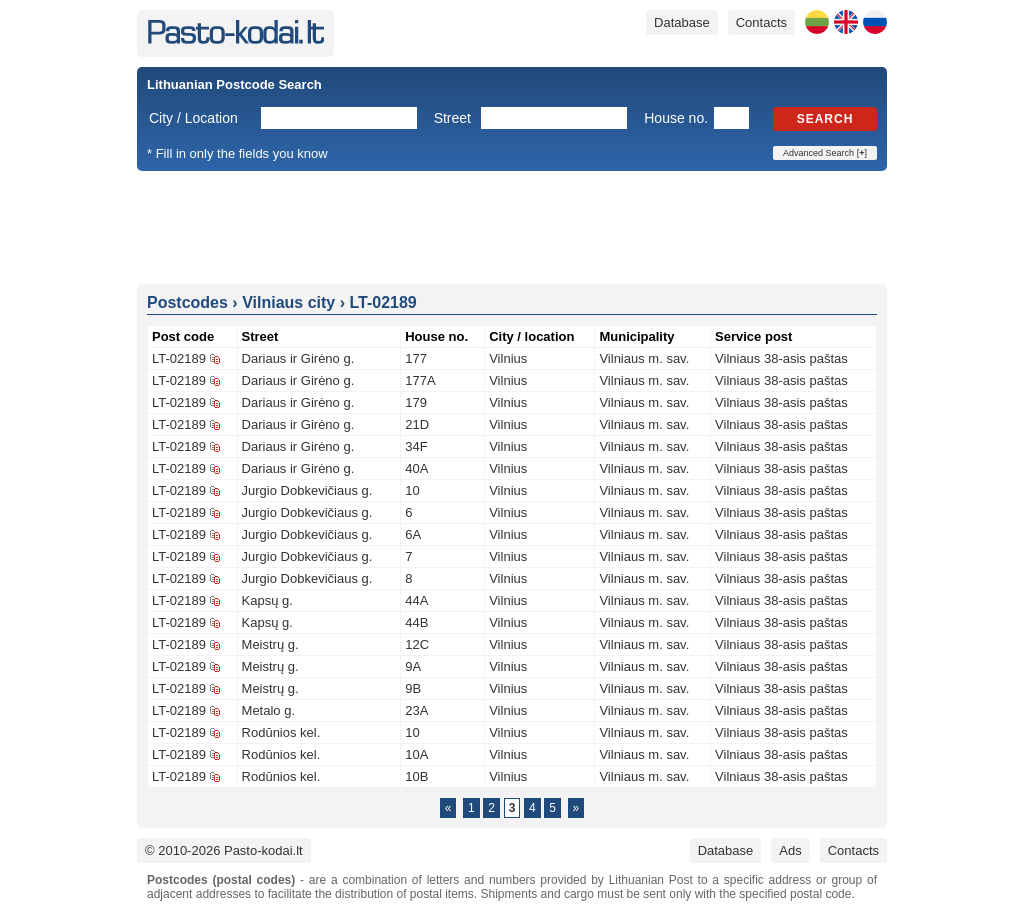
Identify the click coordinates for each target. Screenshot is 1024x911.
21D (417, 424)
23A (416, 710)
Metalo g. (268, 710)
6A (413, 534)
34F (416, 446)
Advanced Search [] (825, 153)
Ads (790, 850)
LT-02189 (179, 358)
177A (420, 380)
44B (416, 622)
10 (412, 490)
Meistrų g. (270, 644)
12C (417, 644)
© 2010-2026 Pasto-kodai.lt (224, 850)
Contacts (761, 22)
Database (682, 22)
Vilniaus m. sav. (644, 358)
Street (452, 118)
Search (825, 119)
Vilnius (508, 358)
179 (416, 402)
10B (416, 776)
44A (416, 600)
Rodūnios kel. (281, 732)
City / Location (193, 118)
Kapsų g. (267, 600)
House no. (676, 118)
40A (416, 468)
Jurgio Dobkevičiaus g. (307, 490)
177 (416, 358)
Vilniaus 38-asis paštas (781, 358)
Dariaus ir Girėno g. (298, 358)
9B (413, 688)
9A (413, 666)
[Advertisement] (512, 226)
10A (416, 754)
